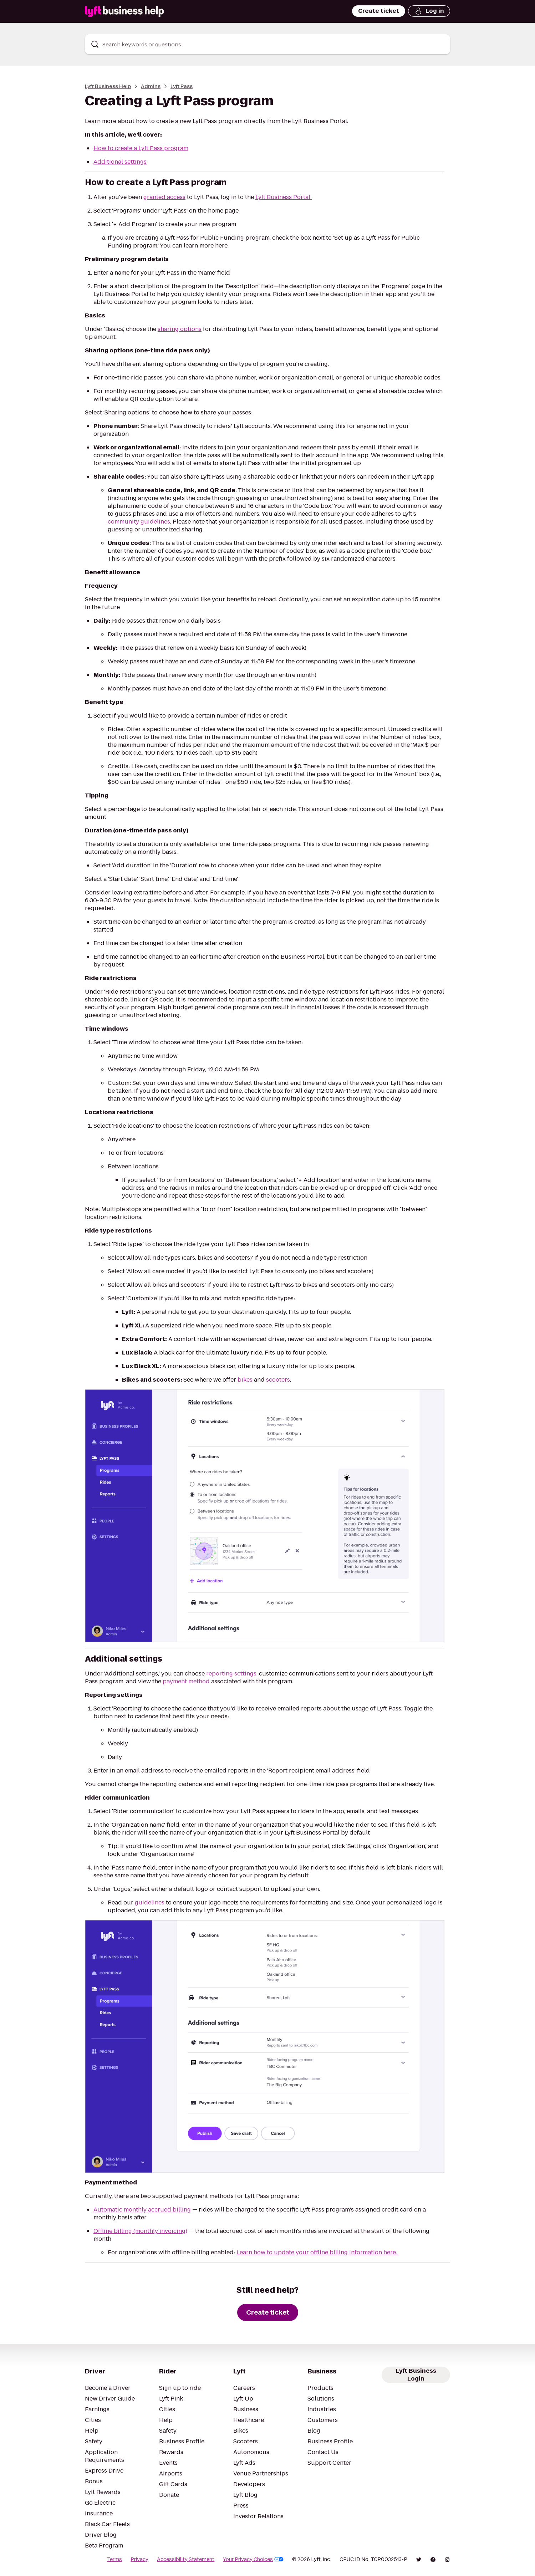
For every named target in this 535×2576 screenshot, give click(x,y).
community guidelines (139, 521)
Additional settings (120, 162)
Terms (114, 2559)
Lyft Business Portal (283, 197)
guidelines (149, 1902)
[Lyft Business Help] (124, 11)
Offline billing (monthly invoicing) (140, 2231)
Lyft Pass (181, 86)
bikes (245, 1380)
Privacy (139, 2559)
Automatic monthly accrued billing (142, 2209)
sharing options (180, 329)
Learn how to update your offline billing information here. (317, 2252)
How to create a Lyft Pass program (140, 148)
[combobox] (267, 44)
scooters (278, 1380)
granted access (164, 197)
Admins (150, 86)
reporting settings (231, 1673)
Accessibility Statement (185, 2559)
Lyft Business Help (108, 86)
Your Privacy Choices (253, 2559)
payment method (185, 1681)
